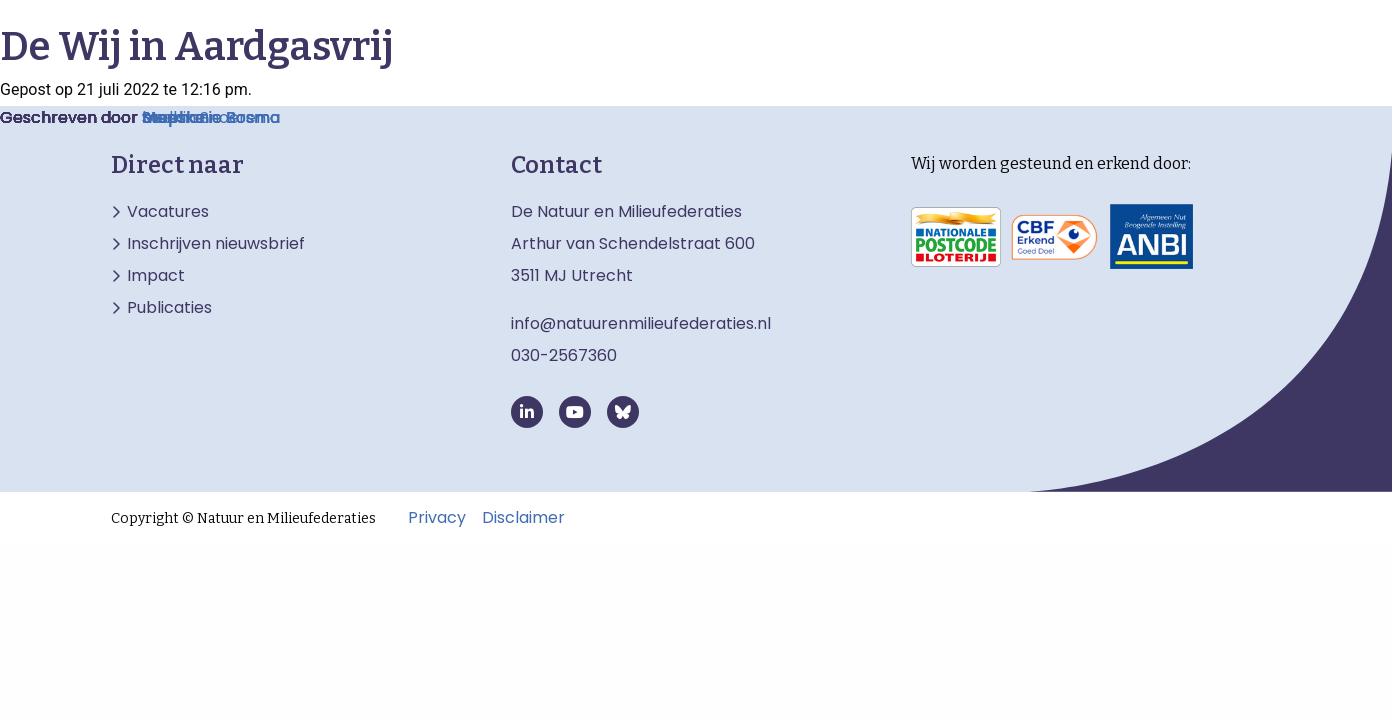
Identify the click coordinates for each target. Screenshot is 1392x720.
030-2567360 (564, 355)
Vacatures (168, 212)
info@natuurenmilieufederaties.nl (641, 323)
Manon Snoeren (204, 117)
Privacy (437, 518)
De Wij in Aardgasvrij (197, 47)
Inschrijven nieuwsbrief (216, 244)
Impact (156, 276)
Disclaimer (523, 518)
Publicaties (169, 308)
